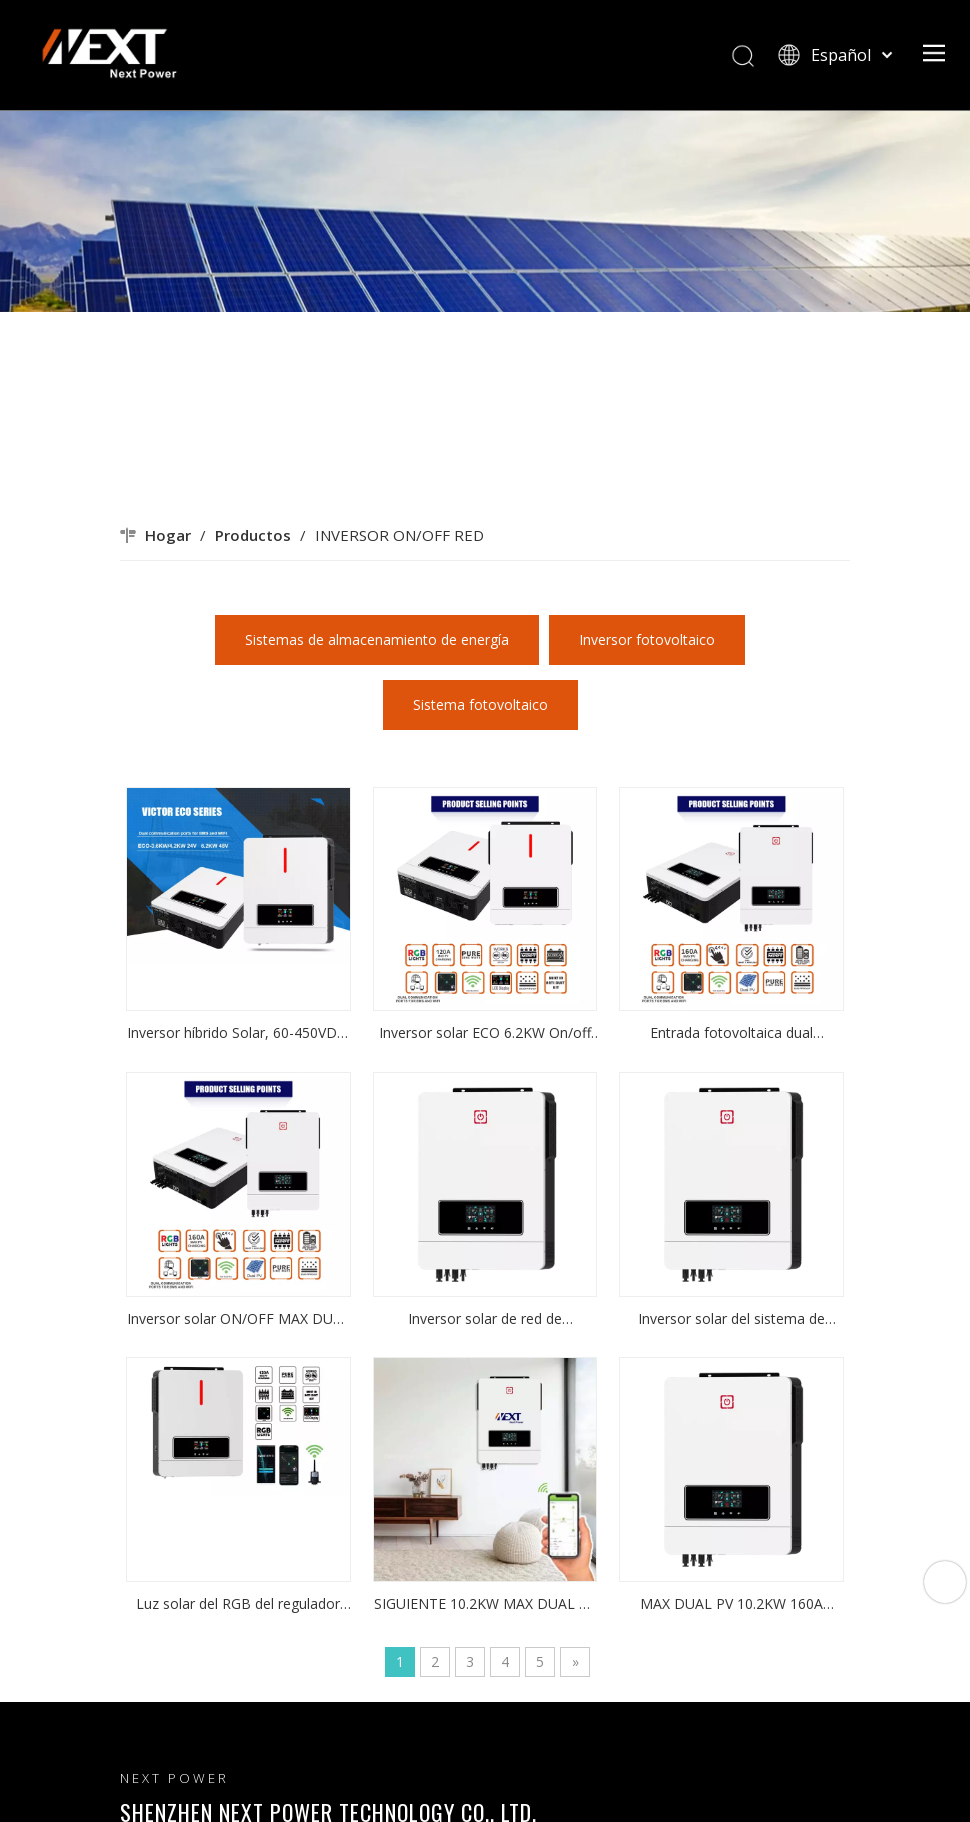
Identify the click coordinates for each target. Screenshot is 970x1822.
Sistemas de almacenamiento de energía (377, 639)
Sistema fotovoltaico (480, 704)
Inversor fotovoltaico (647, 639)
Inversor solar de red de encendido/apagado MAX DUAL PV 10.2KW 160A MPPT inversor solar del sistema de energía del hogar (484, 1320)
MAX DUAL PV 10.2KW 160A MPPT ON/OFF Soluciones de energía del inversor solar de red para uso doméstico (732, 1605)
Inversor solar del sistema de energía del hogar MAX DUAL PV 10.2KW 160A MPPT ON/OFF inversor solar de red (732, 1320)
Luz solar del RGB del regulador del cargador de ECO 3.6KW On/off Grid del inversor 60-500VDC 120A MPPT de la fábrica (238, 1605)
